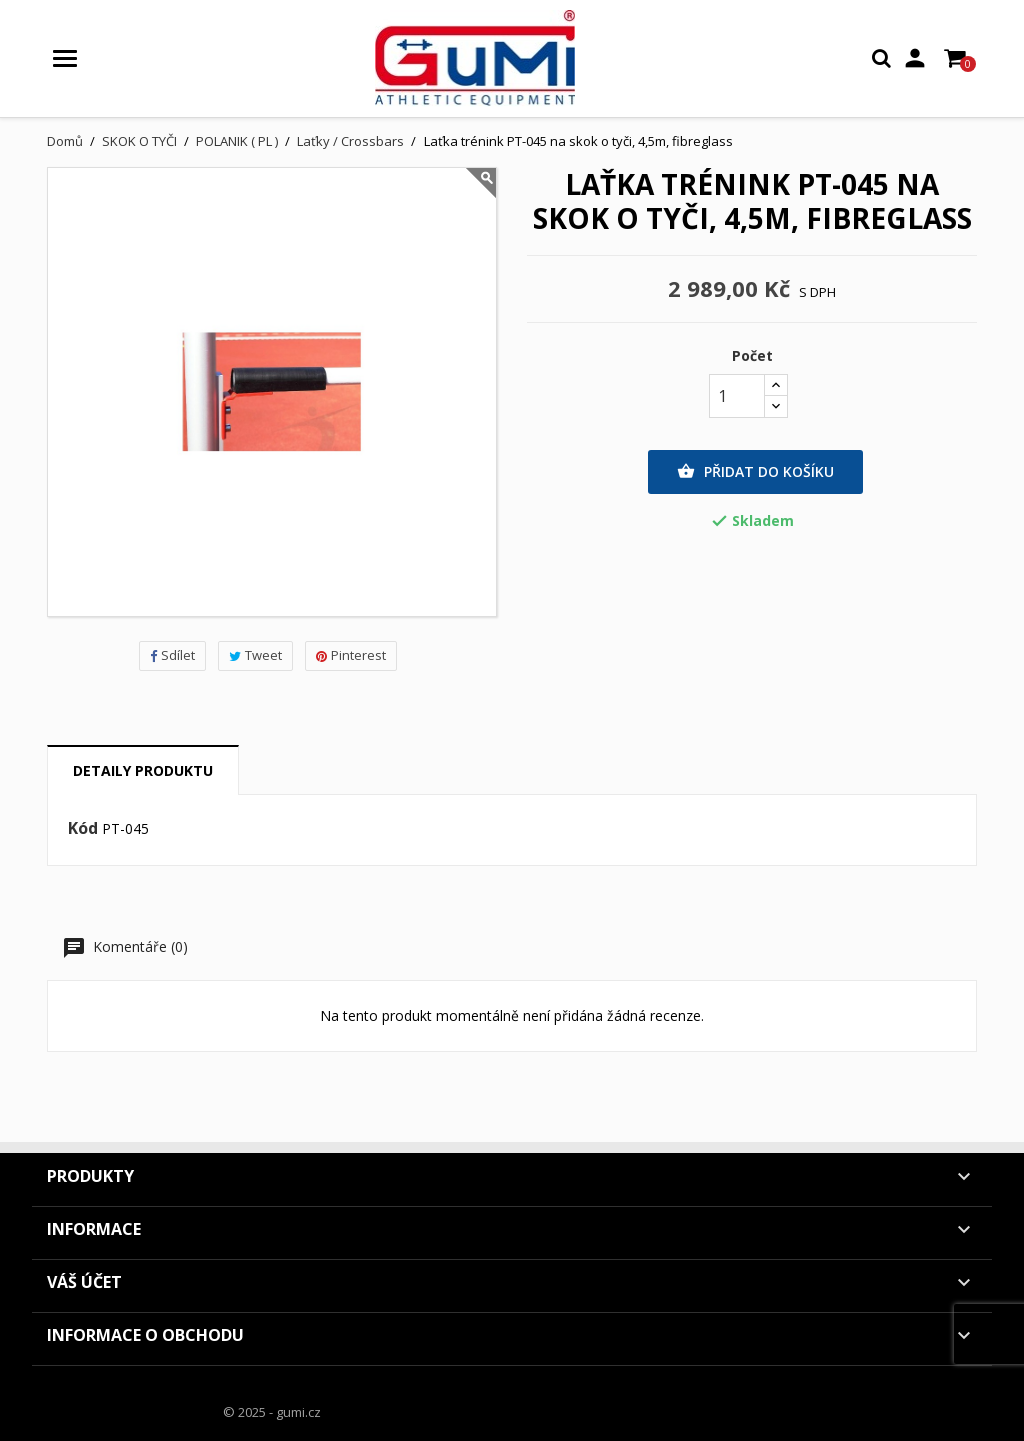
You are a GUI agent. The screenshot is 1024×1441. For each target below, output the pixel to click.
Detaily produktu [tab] (143, 770)
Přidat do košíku (755, 472)
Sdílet (172, 655)
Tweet (255, 655)
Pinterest (351, 655)
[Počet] (737, 396)
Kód (83, 829)
